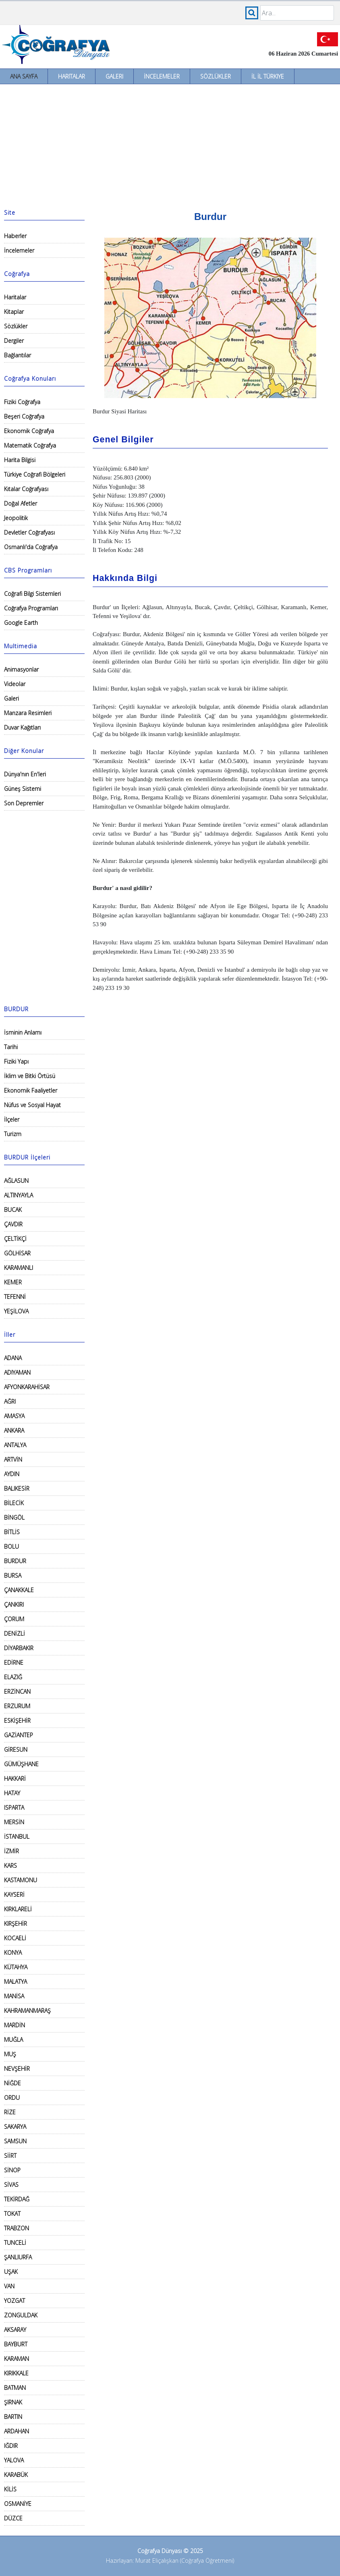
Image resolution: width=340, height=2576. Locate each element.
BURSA (12, 1575)
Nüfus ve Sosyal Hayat (32, 1105)
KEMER (13, 1282)
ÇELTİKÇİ (15, 1238)
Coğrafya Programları (31, 608)
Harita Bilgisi (19, 460)
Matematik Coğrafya (30, 445)
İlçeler (11, 1119)
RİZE (10, 2112)
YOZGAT (14, 2300)
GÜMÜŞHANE (21, 1764)
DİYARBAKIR (18, 1648)
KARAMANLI (18, 1267)
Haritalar (71, 76)
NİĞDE (12, 2083)
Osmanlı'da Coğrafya (31, 547)
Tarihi (11, 1047)
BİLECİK (14, 1503)
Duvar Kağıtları (22, 727)
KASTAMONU (20, 1880)
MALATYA (15, 1981)
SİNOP (12, 2170)
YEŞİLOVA (16, 1311)
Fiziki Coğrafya (22, 402)
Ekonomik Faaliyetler (30, 1090)
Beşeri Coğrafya (24, 416)
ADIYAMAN (17, 1372)
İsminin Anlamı (22, 1032)
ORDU (12, 2097)
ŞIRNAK (13, 2402)
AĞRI (10, 1401)
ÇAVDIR (13, 1224)
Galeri (114, 76)
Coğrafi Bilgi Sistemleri (32, 593)
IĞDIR (11, 2445)
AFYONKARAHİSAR (27, 1387)
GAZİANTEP (18, 1735)
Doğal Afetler (20, 503)
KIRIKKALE (16, 2373)
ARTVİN (13, 1459)
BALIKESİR (16, 1488)
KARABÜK (16, 2475)
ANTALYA (15, 1445)
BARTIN (13, 2416)
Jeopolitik (16, 518)
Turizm (12, 1134)
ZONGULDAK (20, 2315)
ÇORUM (14, 1619)
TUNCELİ (15, 2242)
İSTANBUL (16, 1836)
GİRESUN (15, 1749)
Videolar (14, 684)
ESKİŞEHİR (17, 1720)
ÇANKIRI (14, 1604)
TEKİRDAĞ (16, 2199)
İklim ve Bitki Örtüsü (29, 1076)
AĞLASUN (16, 1180)
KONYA (13, 1952)
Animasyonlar (21, 669)
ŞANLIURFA (18, 2257)
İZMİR (11, 1851)
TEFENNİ (15, 1296)
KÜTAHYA (15, 1967)
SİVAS (11, 2184)
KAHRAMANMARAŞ (27, 2010)
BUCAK (13, 1209)
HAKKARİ (15, 1778)
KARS (10, 1865)
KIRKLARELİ (18, 1909)
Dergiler (14, 340)
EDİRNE (13, 1662)
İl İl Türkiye (267, 76)
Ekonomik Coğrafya (29, 431)
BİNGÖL (14, 1517)
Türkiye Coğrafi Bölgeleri (34, 474)
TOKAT (12, 2213)
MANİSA (14, 1996)
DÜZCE (13, 2518)
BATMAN (15, 2387)
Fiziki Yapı (16, 1061)
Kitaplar (14, 311)
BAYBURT (15, 2344)
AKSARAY (15, 2329)
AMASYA (14, 1416)
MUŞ (10, 2054)
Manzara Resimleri (28, 713)
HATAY (12, 1793)
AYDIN (11, 1474)
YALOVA (14, 2460)
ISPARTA (14, 1807)
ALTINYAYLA (18, 1195)
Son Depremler (24, 803)
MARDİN (14, 2025)
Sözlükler (215, 76)
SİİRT (10, 2155)
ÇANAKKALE (19, 1590)
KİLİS (10, 2489)
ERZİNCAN (17, 1691)
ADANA (13, 1358)
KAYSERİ (14, 1894)
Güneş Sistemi (22, 788)
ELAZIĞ (13, 1677)
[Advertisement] (170, 144)
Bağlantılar (17, 355)
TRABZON (16, 2228)
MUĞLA (13, 2039)
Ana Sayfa (23, 76)
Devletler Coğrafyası (29, 532)
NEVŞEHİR (17, 2068)
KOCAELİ (15, 1938)
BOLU (11, 1546)
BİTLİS (12, 1532)
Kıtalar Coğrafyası (26, 489)
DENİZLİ (14, 1633)
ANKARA (14, 1430)
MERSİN (14, 1822)
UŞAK (11, 2271)
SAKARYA (15, 2126)
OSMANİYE (17, 2504)
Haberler (15, 236)
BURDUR (15, 1561)
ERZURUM (17, 1706)
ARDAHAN (16, 2431)
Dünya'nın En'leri (25, 774)
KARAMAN (16, 2358)
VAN (9, 2286)
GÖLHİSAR (17, 1253)
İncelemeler (162, 76)
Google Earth (21, 622)
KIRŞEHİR (15, 1923)
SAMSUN (15, 2141)
